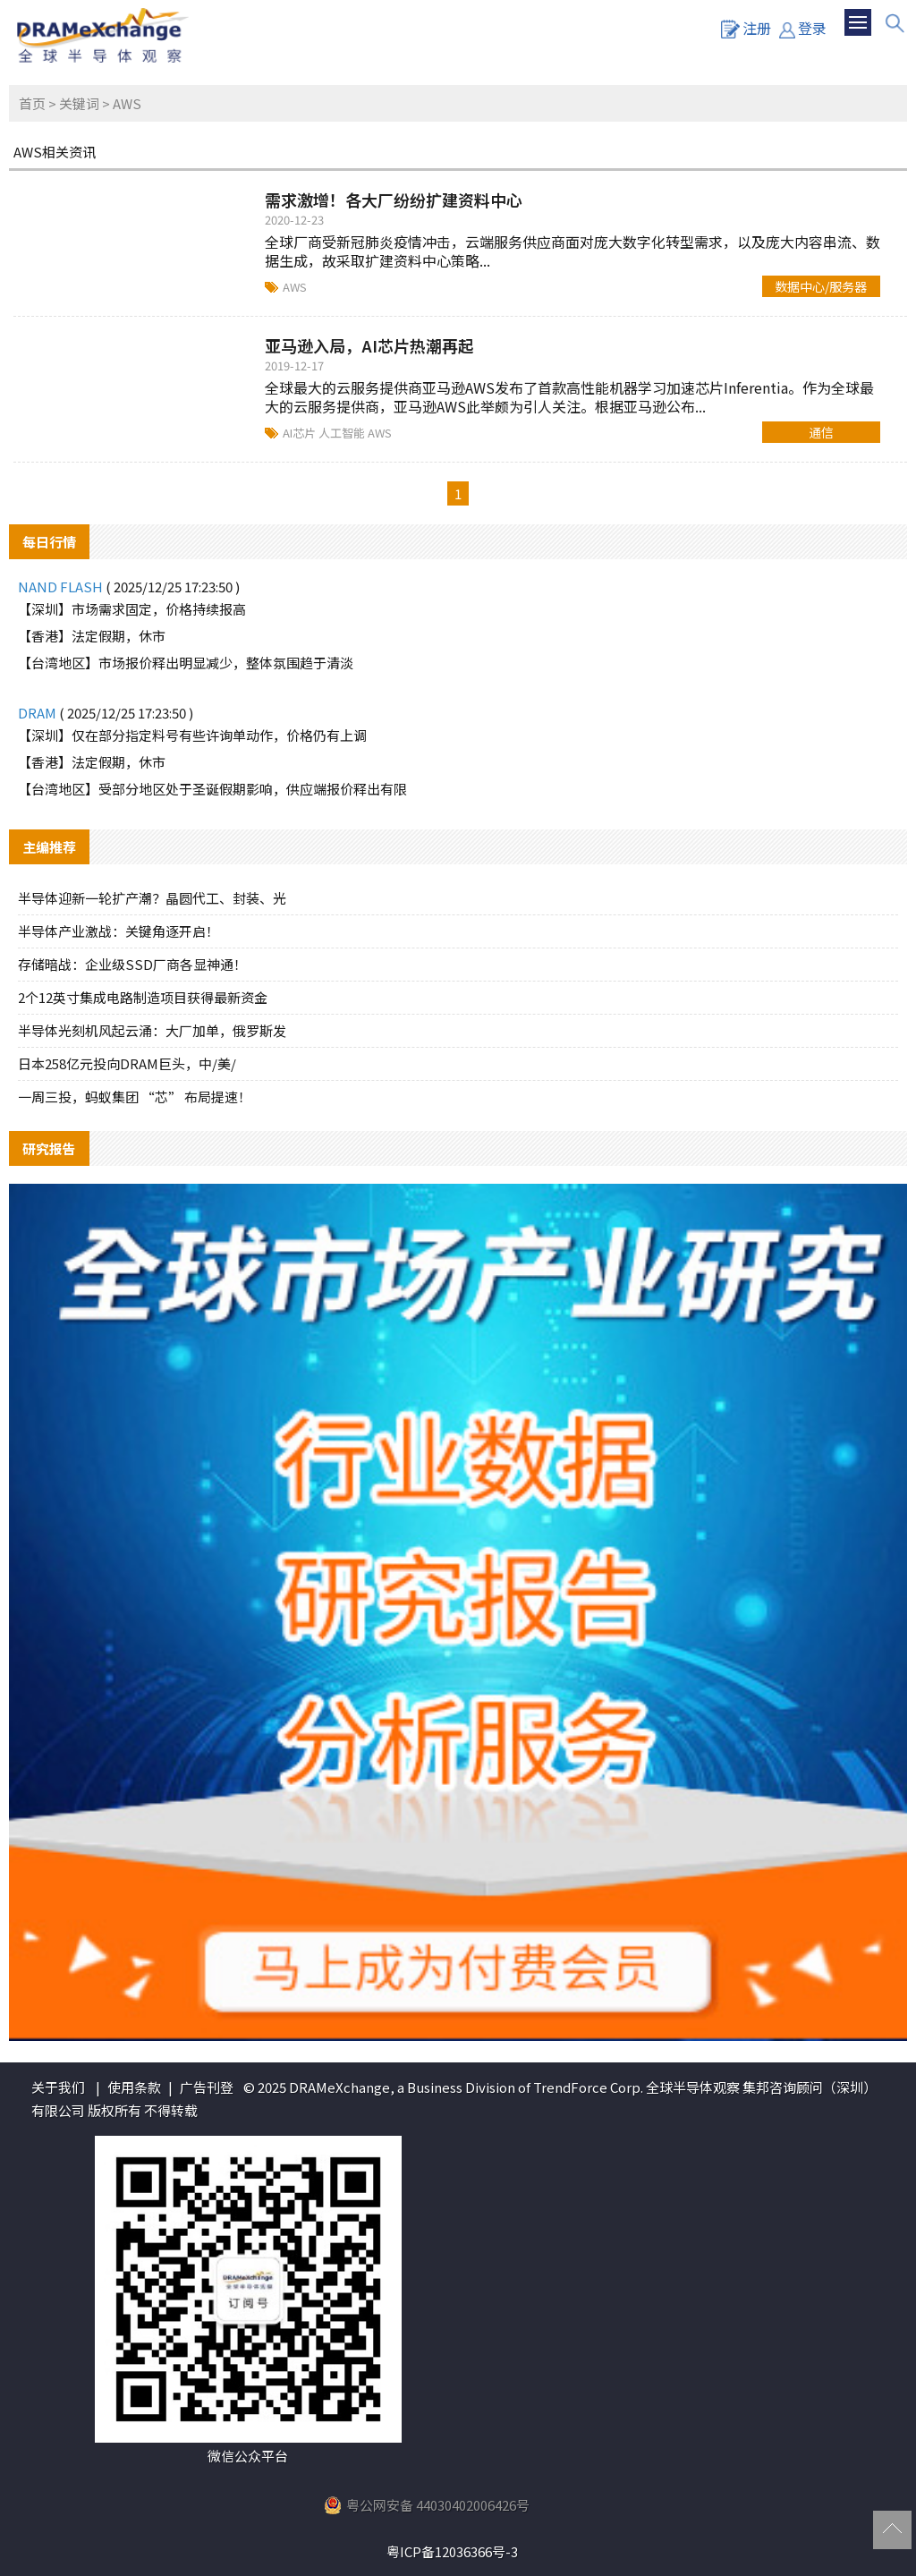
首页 (32, 103)
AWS (295, 286)
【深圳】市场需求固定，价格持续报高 (132, 608)
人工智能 (343, 432)
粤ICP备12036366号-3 (452, 2551)
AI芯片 (300, 432)
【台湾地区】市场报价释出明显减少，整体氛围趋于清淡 (185, 662)
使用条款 (134, 2087)
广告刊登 (206, 2087)
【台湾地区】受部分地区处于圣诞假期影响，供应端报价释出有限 (212, 788)
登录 (803, 27)
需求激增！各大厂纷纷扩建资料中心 (393, 199)
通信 (821, 432)
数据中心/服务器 (821, 286)
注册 (746, 27)
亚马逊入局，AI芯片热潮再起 (369, 345)
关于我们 (58, 2087)
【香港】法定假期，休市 (91, 635)
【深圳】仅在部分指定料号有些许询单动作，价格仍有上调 (192, 735)
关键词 (79, 103)
